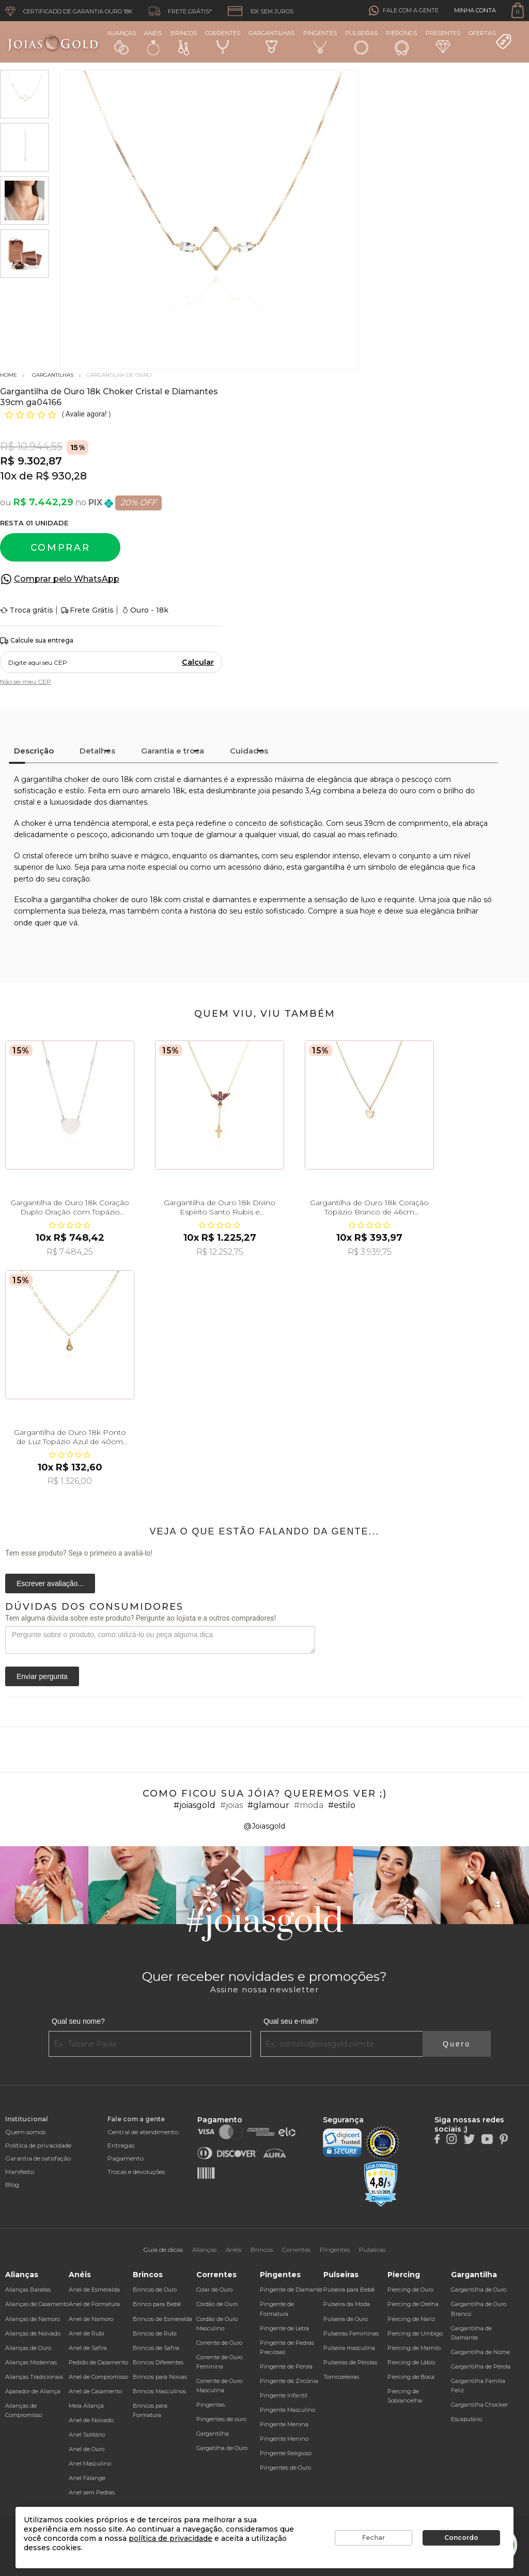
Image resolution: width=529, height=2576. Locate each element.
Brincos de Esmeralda (162, 2319)
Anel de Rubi (86, 2333)
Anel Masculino (90, 2463)
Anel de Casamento (95, 2391)
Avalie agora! (87, 414)
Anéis (153, 42)
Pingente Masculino (287, 2409)
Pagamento (125, 2158)
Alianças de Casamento (37, 2304)
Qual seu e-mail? (290, 2021)
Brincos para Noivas (160, 2376)
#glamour (268, 1805)
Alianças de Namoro (32, 2319)
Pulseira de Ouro (345, 2319)
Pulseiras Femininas (351, 2333)
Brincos (183, 42)
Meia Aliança (86, 2405)
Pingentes (320, 41)
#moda (308, 1805)
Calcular (198, 662)
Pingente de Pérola (286, 2366)
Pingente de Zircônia (289, 2381)
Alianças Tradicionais (34, 2376)
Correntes (222, 41)
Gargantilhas (271, 41)
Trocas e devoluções (136, 2171)
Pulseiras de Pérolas (350, 2362)
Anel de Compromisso (98, 2376)
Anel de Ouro (86, 2449)
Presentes (443, 41)
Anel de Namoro (91, 2319)
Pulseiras (361, 42)
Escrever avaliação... (50, 1583)
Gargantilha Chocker (479, 2404)
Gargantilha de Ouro (478, 2289)
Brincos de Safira (156, 2347)
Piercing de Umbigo (415, 2333)
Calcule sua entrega (36, 640)
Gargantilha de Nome (480, 2352)
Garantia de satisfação (38, 2158)
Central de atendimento (142, 2132)
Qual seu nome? (78, 2021)
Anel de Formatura (94, 2304)
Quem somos (25, 2132)
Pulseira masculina (349, 2347)
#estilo (341, 1805)
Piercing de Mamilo (414, 2347)
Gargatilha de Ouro (221, 2448)
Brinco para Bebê (157, 2304)
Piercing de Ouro (410, 2289)
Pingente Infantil (283, 2395)
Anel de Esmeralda (94, 2289)
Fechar (373, 2537)
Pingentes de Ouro (285, 2467)
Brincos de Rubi (155, 2333)
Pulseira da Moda (346, 2304)
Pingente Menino (284, 2438)
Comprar (60, 547)
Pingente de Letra (284, 2328)
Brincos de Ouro (155, 2289)
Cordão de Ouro (217, 2304)
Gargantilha (212, 2433)
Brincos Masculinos (159, 2391)
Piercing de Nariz (411, 2319)
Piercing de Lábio (411, 2362)
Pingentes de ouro (221, 2419)
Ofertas (490, 39)
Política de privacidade (38, 2145)
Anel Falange (87, 2478)
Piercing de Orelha (413, 2304)
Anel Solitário (87, 2434)
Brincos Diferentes (158, 2362)
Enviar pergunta (42, 1676)
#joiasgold (194, 1805)
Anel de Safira (88, 2347)
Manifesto (19, 2171)
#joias (231, 1805)
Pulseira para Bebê (349, 2289)
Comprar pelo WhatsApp (66, 579)
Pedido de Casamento (98, 2362)
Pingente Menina (284, 2424)
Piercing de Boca (410, 2376)
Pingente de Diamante (291, 2289)
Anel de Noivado (91, 2420)
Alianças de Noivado (32, 2333)
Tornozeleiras (341, 2376)
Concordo (461, 2537)
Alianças (121, 42)
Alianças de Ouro (28, 2347)
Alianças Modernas (31, 2362)
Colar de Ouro (214, 2289)
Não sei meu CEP (25, 681)
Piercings (401, 42)
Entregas (120, 2145)
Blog (12, 2184)
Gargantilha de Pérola (480, 2366)
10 (8, 476)
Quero (457, 2044)
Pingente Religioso (286, 2453)
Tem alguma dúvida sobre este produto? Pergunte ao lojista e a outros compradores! (140, 1618)
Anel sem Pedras (92, 2492)
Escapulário (466, 2419)
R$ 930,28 (61, 476)
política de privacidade (170, 2538)
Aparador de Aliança (32, 2391)
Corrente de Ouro (219, 2342)
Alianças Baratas (28, 2289)
